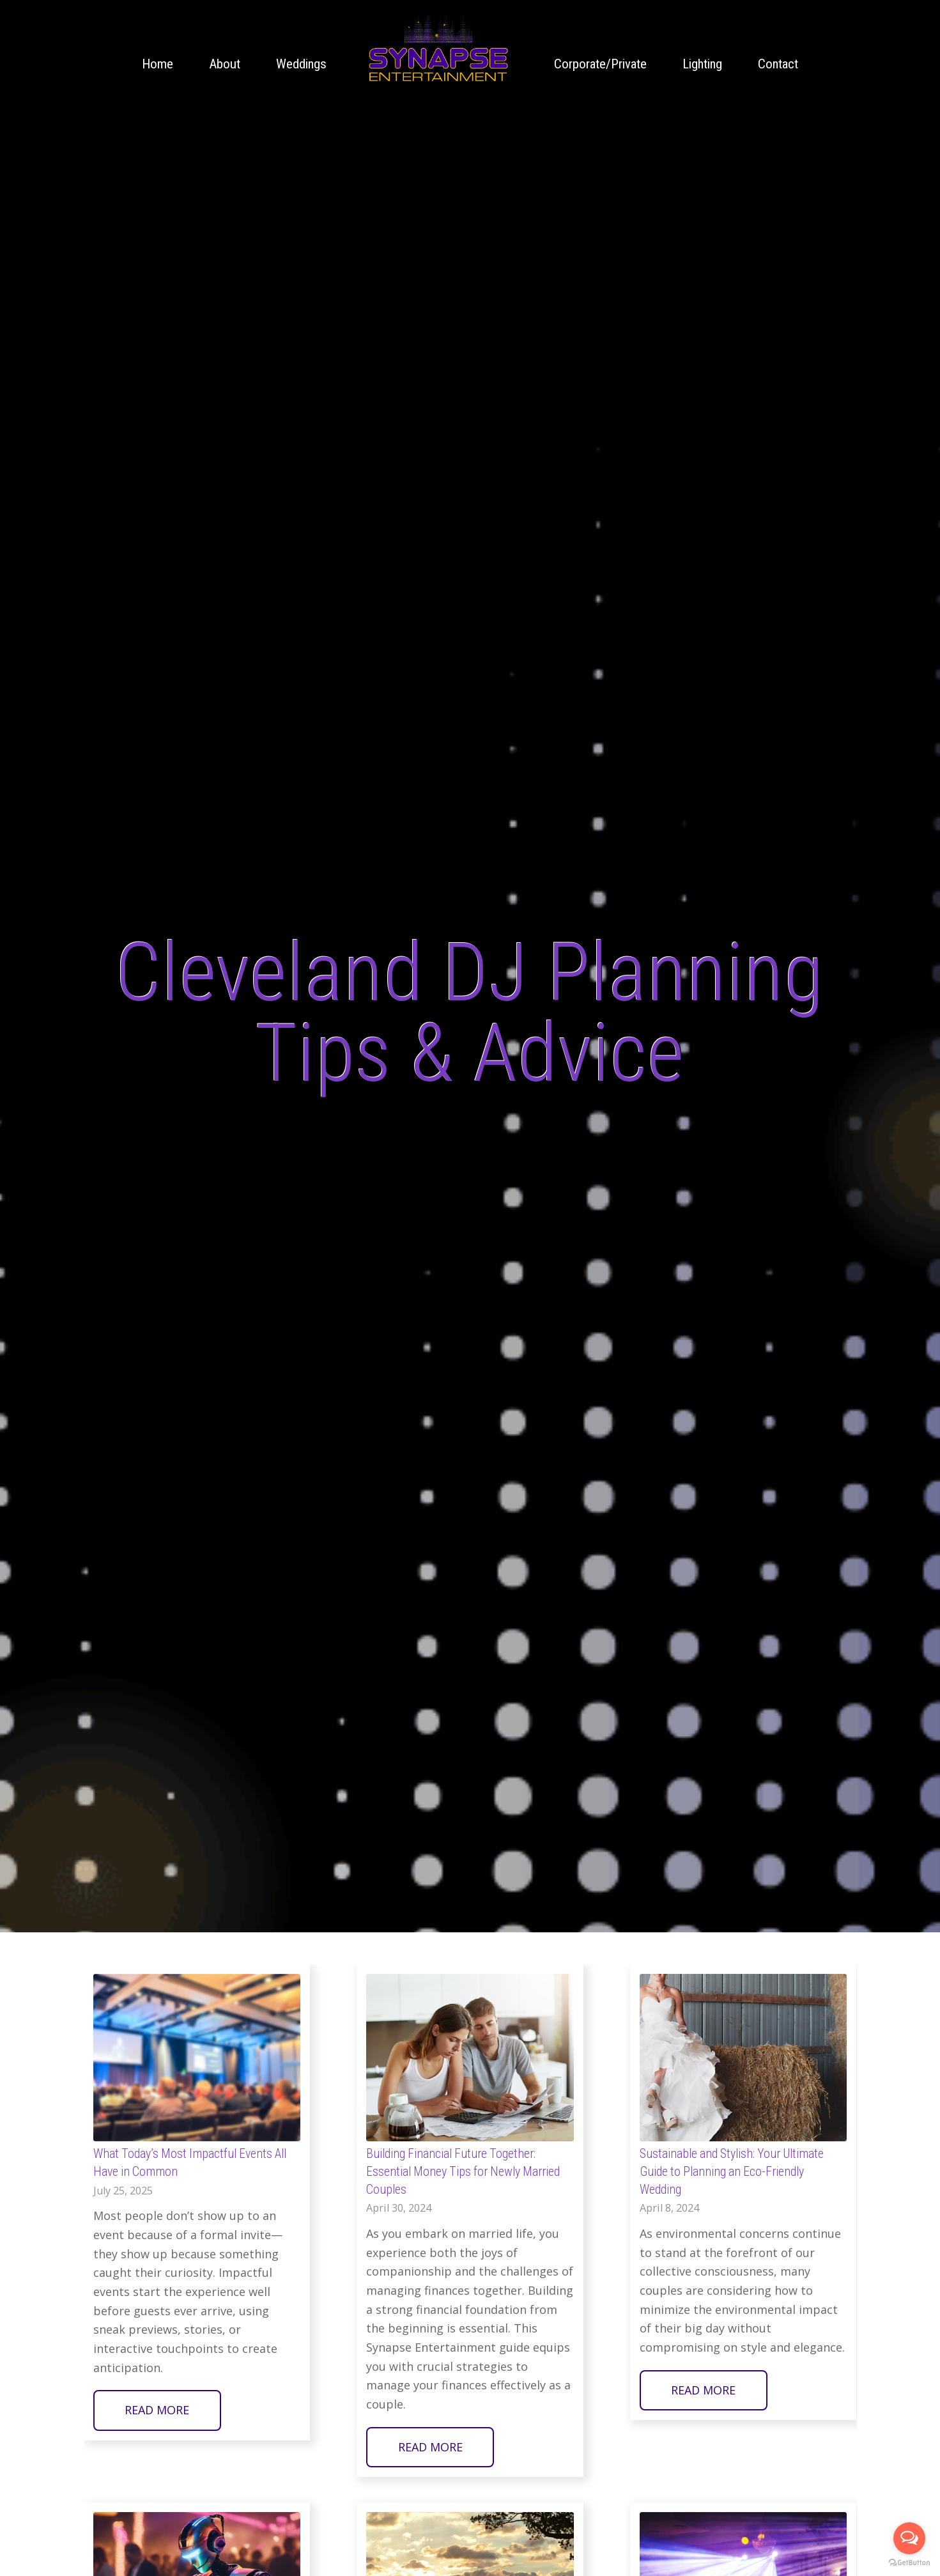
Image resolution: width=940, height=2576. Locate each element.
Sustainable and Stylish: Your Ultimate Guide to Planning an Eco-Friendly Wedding (732, 2171)
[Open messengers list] (909, 2538)
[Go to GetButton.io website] (909, 2563)
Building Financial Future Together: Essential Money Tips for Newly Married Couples (463, 2171)
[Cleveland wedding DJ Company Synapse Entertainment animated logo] (438, 48)
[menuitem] (157, 64)
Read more (157, 2409)
